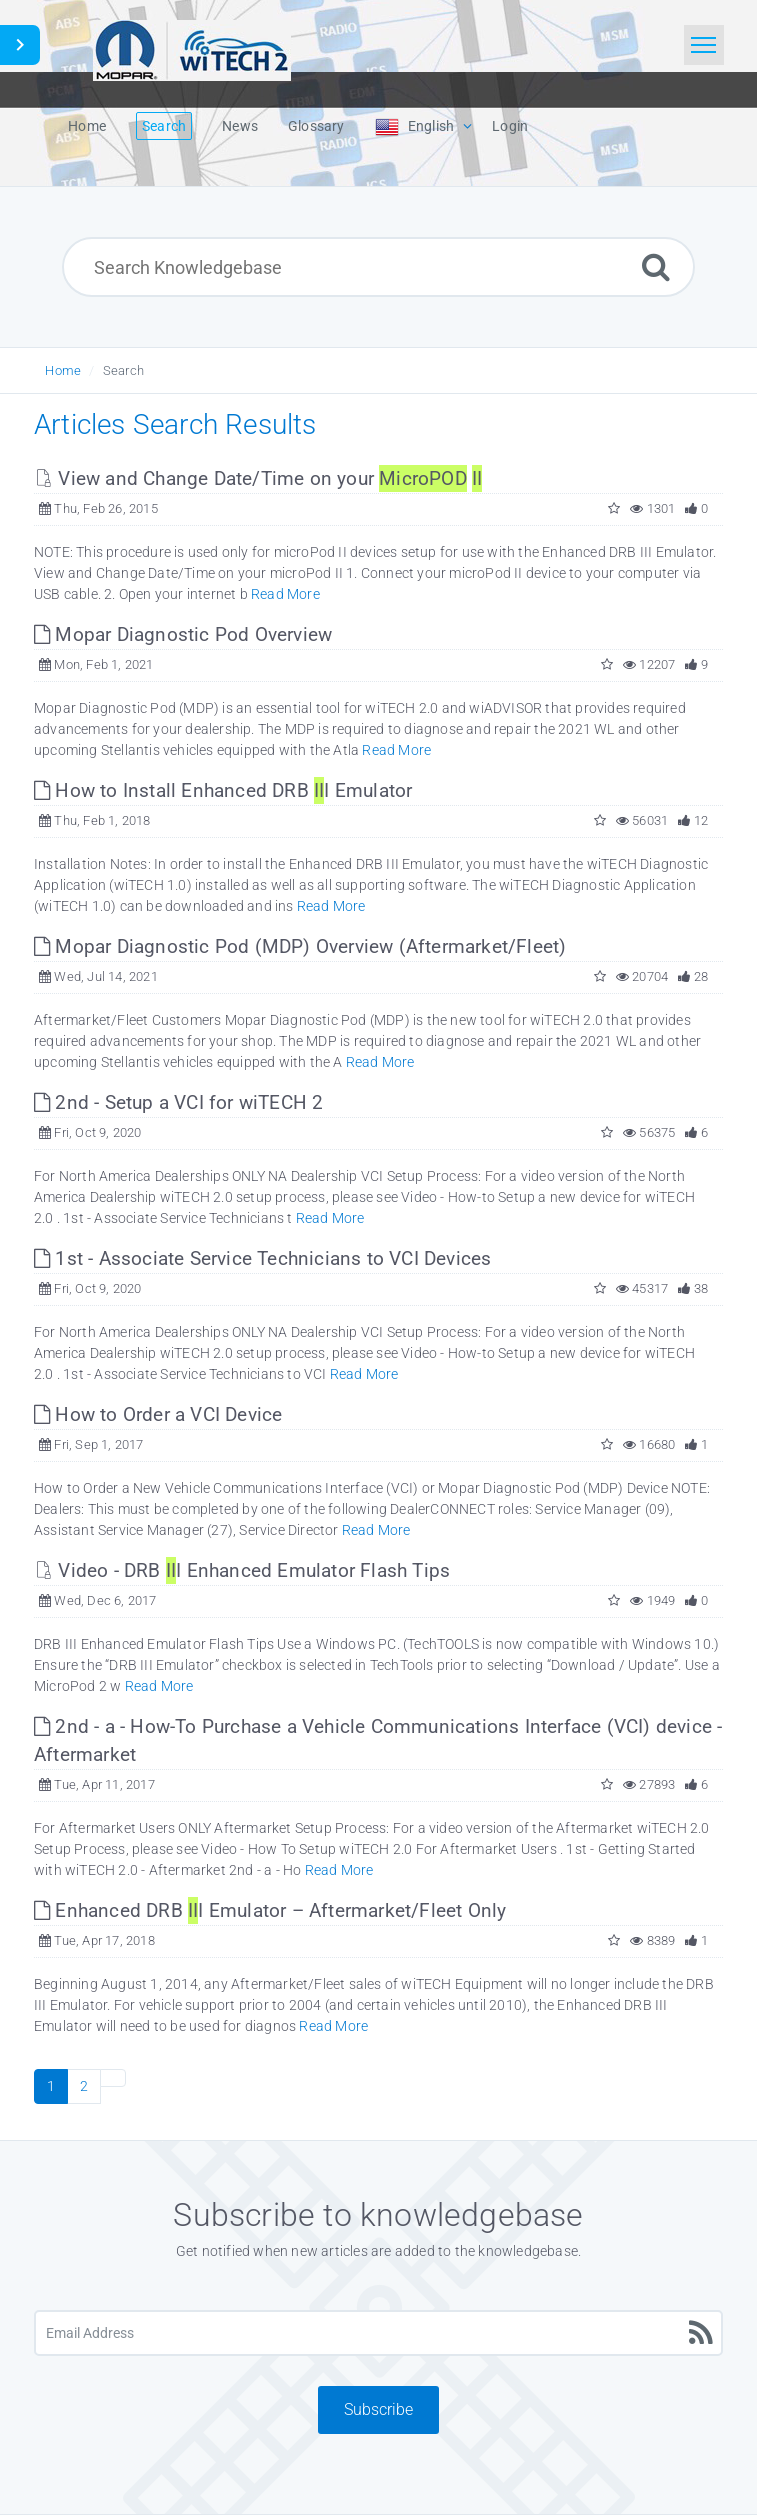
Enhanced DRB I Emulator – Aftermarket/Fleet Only (270, 1910)
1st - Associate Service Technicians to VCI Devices (262, 1258)
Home (63, 370)
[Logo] (192, 48)
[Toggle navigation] (704, 45)
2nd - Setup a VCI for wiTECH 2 (178, 1102)
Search (123, 370)
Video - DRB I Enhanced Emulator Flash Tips (242, 1570)
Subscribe (378, 2409)
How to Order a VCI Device (158, 1414)
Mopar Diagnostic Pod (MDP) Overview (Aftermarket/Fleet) (300, 946)
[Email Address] (378, 2333)
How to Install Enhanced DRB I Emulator (223, 790)
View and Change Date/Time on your (258, 478)
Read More (285, 594)
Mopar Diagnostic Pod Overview (183, 634)
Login (510, 126)
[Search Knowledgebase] (378, 267)
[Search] (656, 266)
